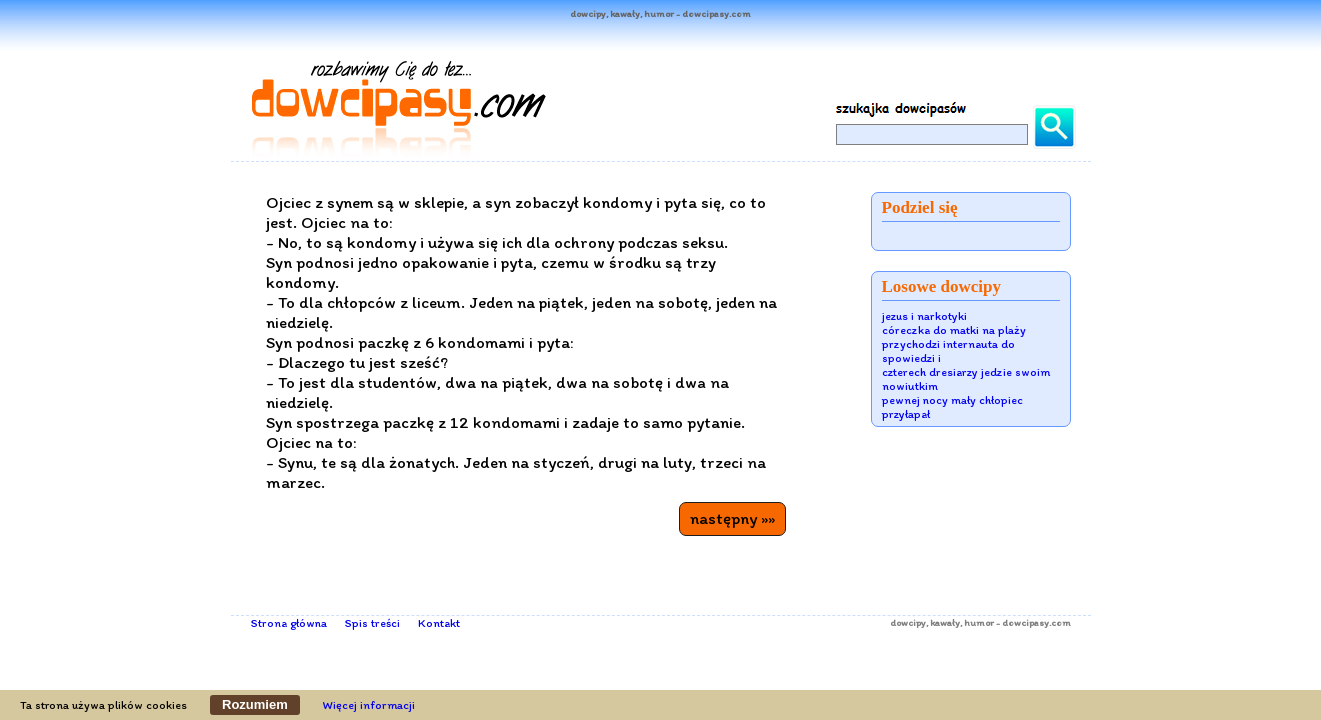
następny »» (732, 518)
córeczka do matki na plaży (954, 330)
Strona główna (289, 623)
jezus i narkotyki (924, 316)
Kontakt (439, 623)
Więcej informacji (369, 705)
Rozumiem (255, 704)
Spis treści (372, 623)
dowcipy (908, 622)
